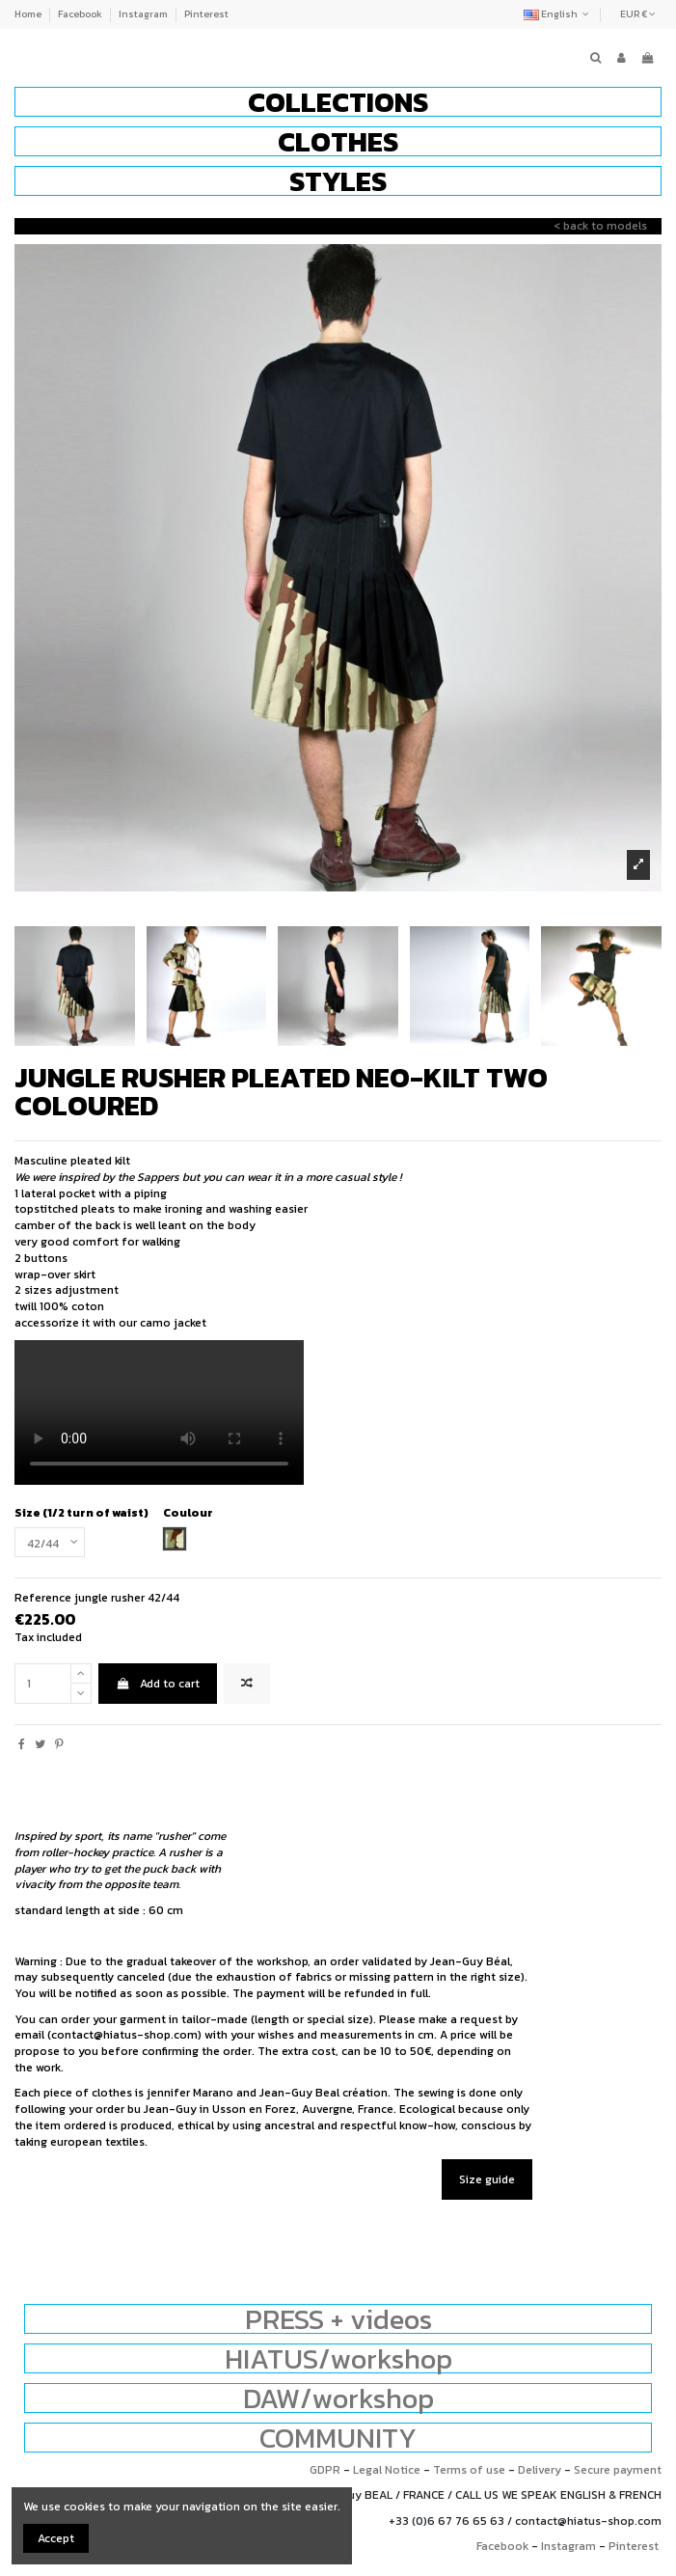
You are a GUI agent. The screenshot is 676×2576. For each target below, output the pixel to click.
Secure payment (618, 2470)
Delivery (539, 2470)
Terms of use (469, 2470)
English (558, 14)
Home (28, 14)
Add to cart (157, 1683)
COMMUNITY (338, 2437)
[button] (338, 102)
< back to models (600, 225)
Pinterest (206, 14)
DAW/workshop (338, 2398)
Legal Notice (386, 2470)
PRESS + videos (338, 2319)
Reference (42, 1598)
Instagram (144, 14)
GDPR (325, 2470)
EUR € (638, 14)
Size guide (487, 2179)
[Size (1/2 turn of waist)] (49, 1542)
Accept (56, 2538)
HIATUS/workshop (338, 2358)
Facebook (81, 14)
